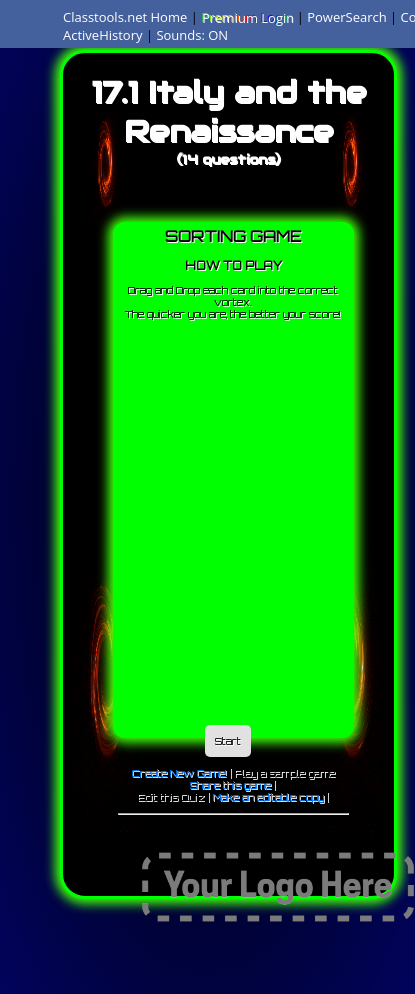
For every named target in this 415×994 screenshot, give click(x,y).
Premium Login (247, 17)
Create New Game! (179, 773)
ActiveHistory (103, 35)
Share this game (230, 785)
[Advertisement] (187, 517)
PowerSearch (347, 17)
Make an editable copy (268, 797)
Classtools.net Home (125, 17)
